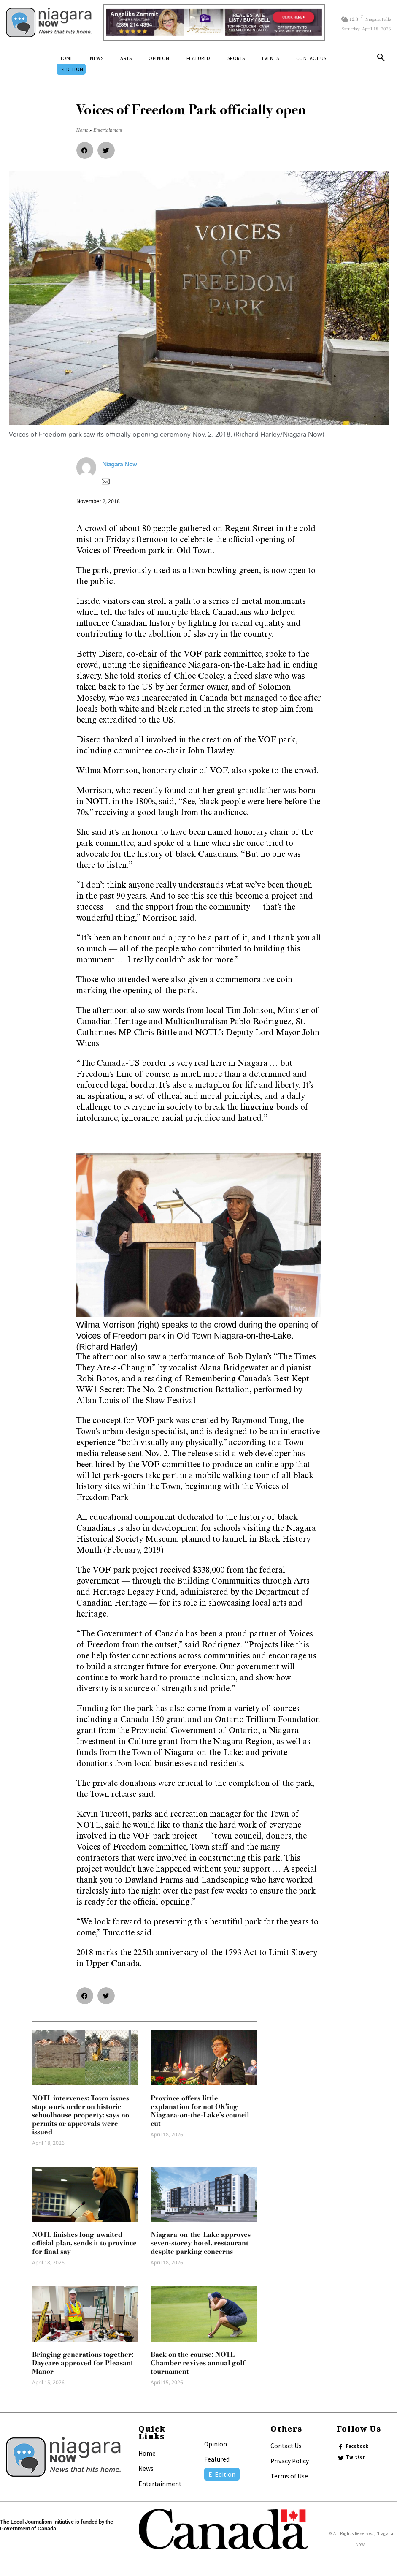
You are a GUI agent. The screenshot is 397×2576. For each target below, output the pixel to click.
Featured (217, 2459)
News (146, 2468)
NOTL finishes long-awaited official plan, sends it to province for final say (84, 2242)
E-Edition (221, 2474)
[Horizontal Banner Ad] (214, 22)
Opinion (215, 2444)
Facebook (357, 2445)
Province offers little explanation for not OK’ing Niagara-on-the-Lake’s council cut (200, 2110)
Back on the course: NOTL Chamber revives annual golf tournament (198, 2362)
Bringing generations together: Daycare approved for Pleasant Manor (82, 2362)
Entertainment (159, 2483)
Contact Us (286, 2445)
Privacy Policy (289, 2460)
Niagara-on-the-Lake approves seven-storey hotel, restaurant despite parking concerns (201, 2242)
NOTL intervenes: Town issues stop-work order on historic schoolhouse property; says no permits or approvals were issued (80, 2115)
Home (147, 2453)
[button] (381, 59)
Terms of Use (289, 2476)
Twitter (355, 2456)
